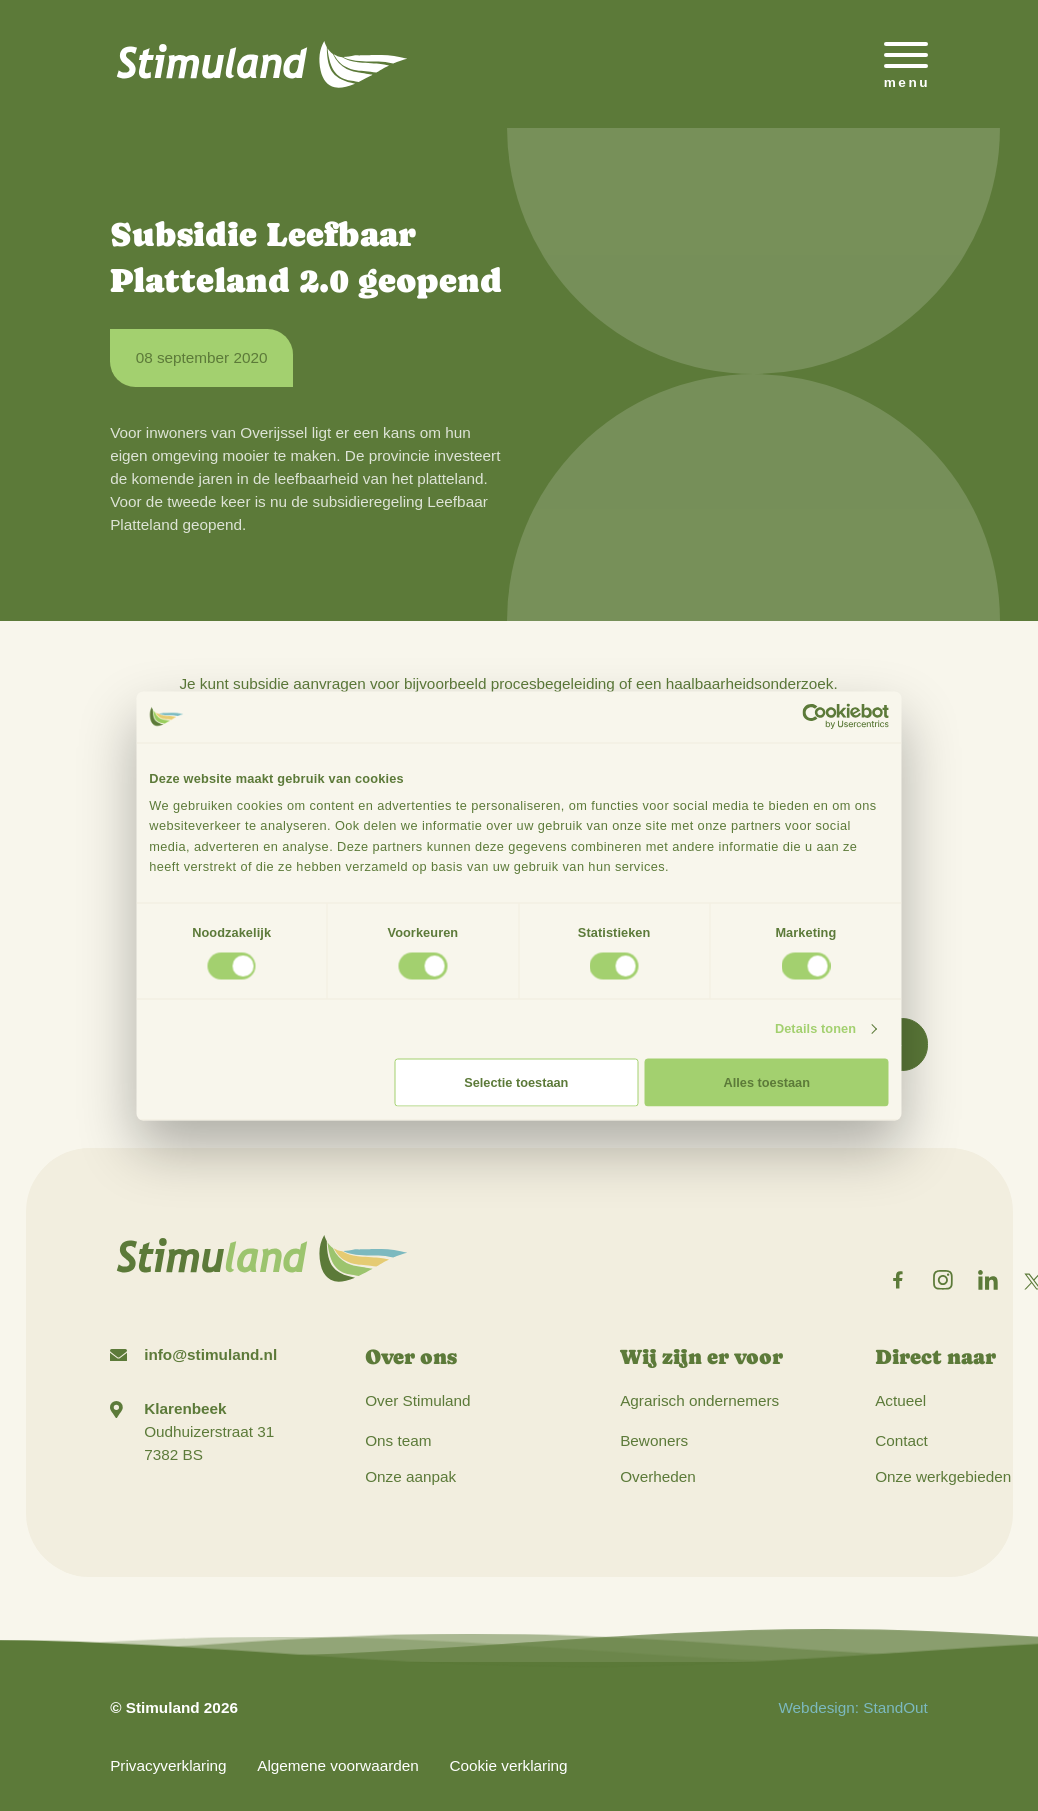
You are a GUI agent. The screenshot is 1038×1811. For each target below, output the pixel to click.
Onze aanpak (410, 1476)
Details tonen (815, 1028)
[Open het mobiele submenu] (906, 64)
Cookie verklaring (508, 1765)
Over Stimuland (417, 1400)
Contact (901, 1440)
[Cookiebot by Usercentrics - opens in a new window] (814, 717)
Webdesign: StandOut (852, 1707)
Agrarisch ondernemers (699, 1400)
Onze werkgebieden (943, 1476)
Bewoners (654, 1440)
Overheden (658, 1476)
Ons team (398, 1440)
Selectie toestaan (516, 1081)
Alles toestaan (767, 1081)
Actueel (900, 1400)
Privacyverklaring (168, 1765)
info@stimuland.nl (210, 1354)
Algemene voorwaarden (338, 1765)
